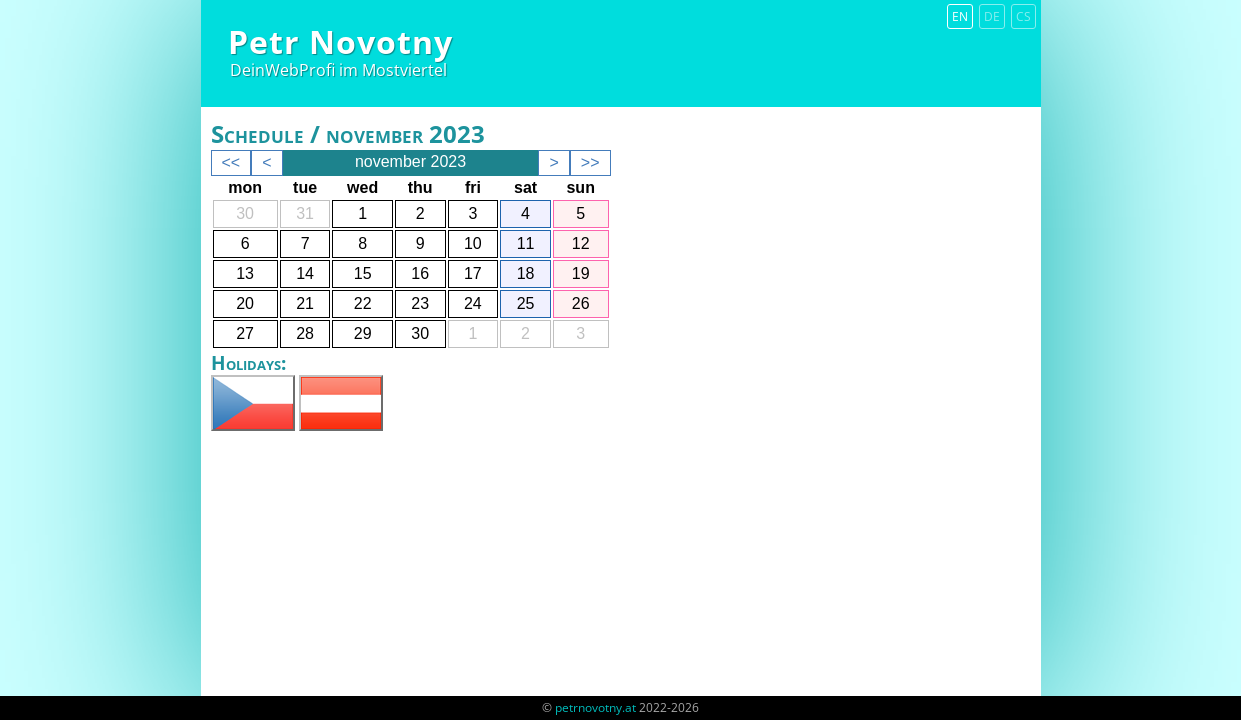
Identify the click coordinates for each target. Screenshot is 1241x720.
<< (231, 162)
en (960, 16)
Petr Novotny (340, 41)
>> (590, 162)
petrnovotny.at (595, 707)
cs (1023, 16)
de (992, 16)
